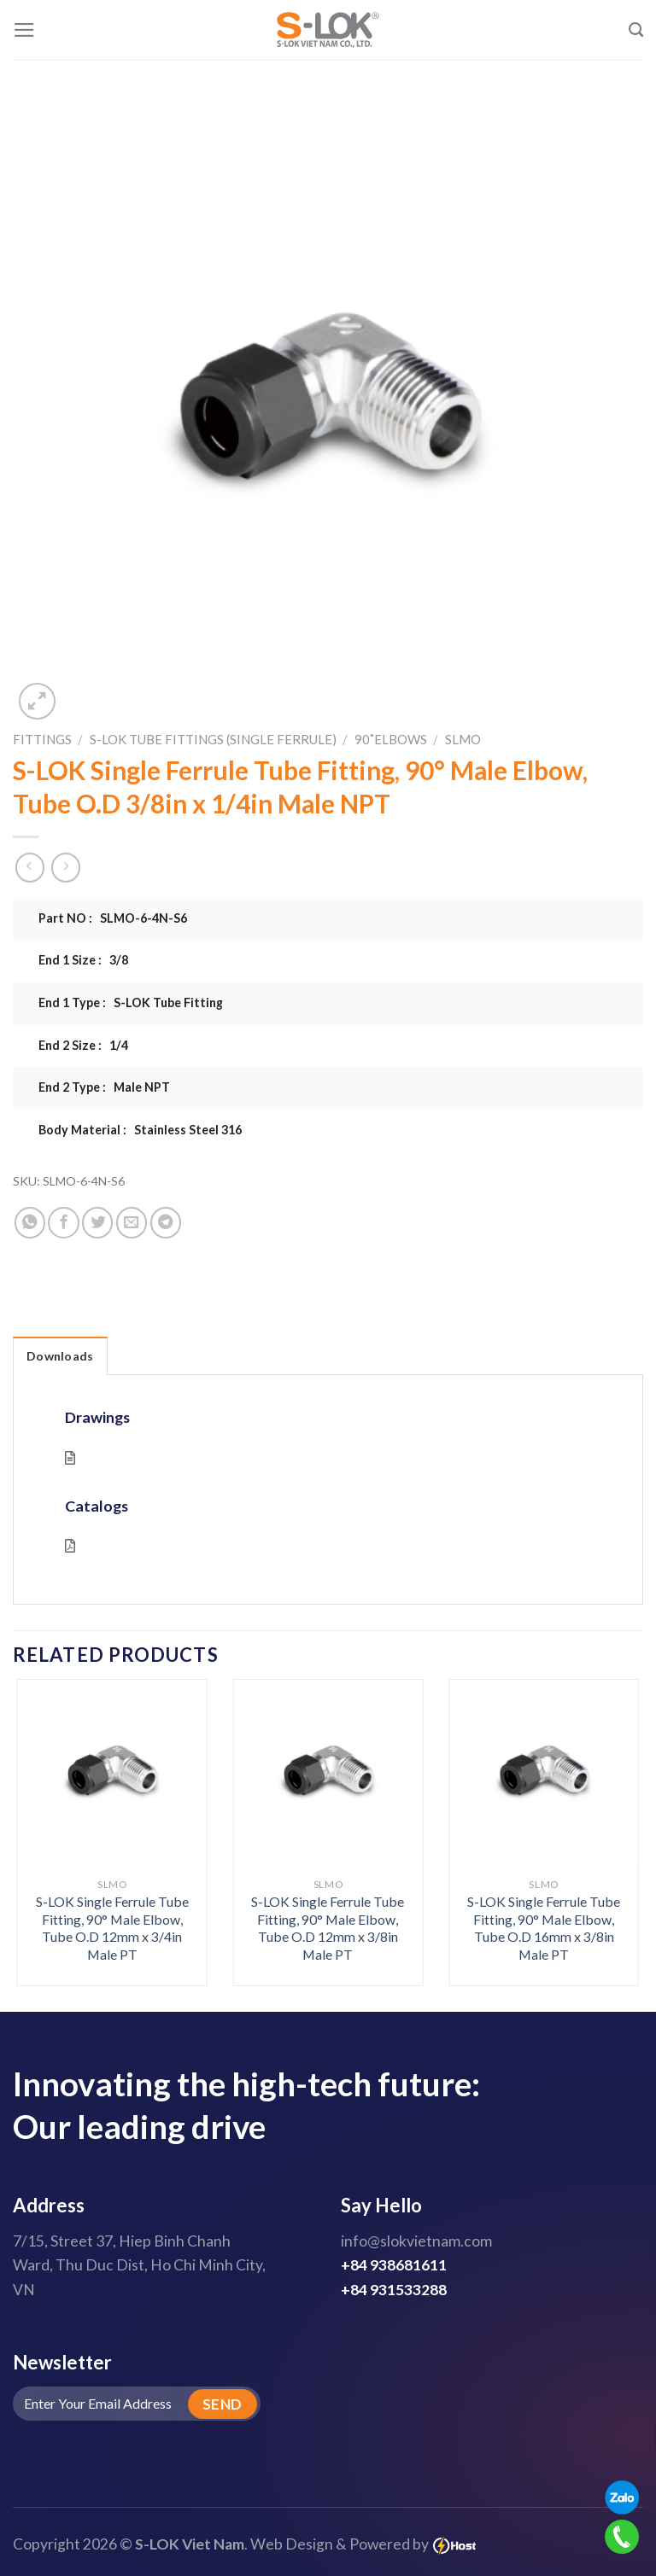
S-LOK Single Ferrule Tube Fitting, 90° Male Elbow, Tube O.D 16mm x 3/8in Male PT (543, 1927)
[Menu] (24, 30)
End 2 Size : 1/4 (83, 1045)
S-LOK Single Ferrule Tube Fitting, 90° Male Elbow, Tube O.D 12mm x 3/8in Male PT (327, 1927)
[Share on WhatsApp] (30, 1222)
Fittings (42, 739)
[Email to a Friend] (131, 1222)
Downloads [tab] (60, 1356)
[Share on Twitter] (97, 1222)
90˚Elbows (390, 739)
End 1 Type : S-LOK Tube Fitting (130, 1002)
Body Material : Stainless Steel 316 (140, 1129)
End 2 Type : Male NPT (104, 1087)
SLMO (463, 739)
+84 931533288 (394, 2290)
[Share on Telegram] (165, 1222)
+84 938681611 (394, 2265)
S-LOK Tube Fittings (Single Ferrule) (213, 739)
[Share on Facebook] (63, 1222)
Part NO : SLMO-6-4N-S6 (112, 918)
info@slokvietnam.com (416, 2241)
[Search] (636, 30)
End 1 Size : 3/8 (83, 960)
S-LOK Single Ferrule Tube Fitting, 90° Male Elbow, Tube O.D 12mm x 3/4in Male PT (112, 1927)
